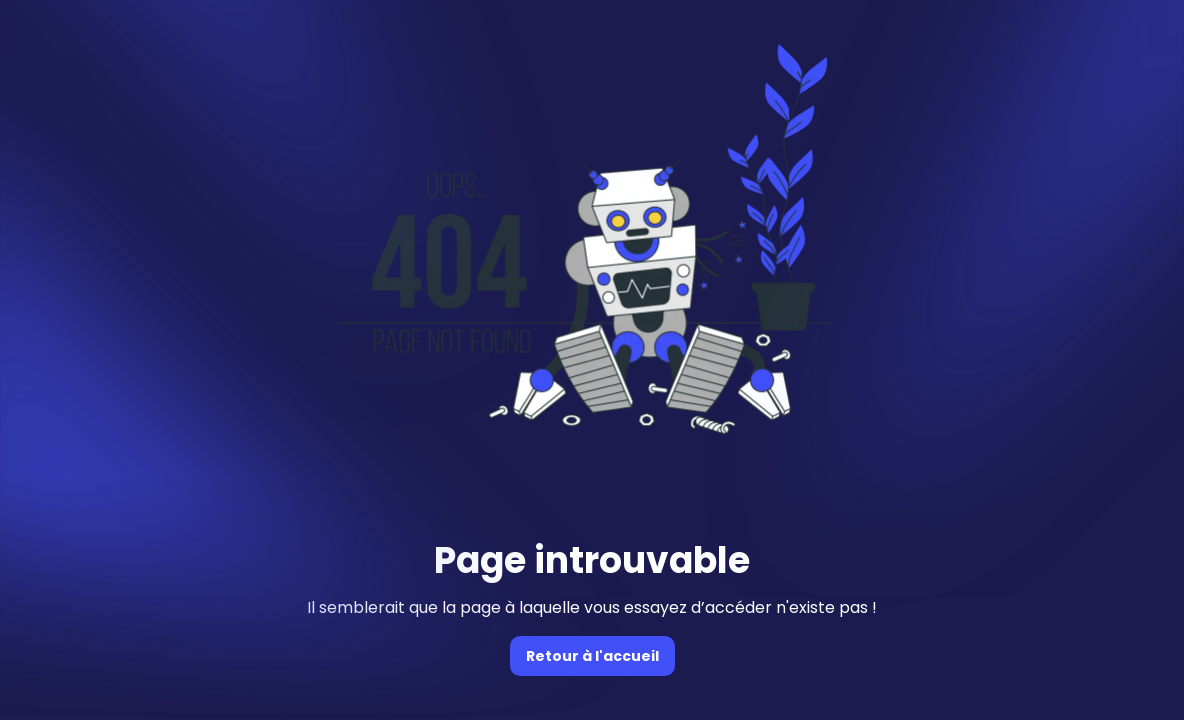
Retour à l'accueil (592, 656)
